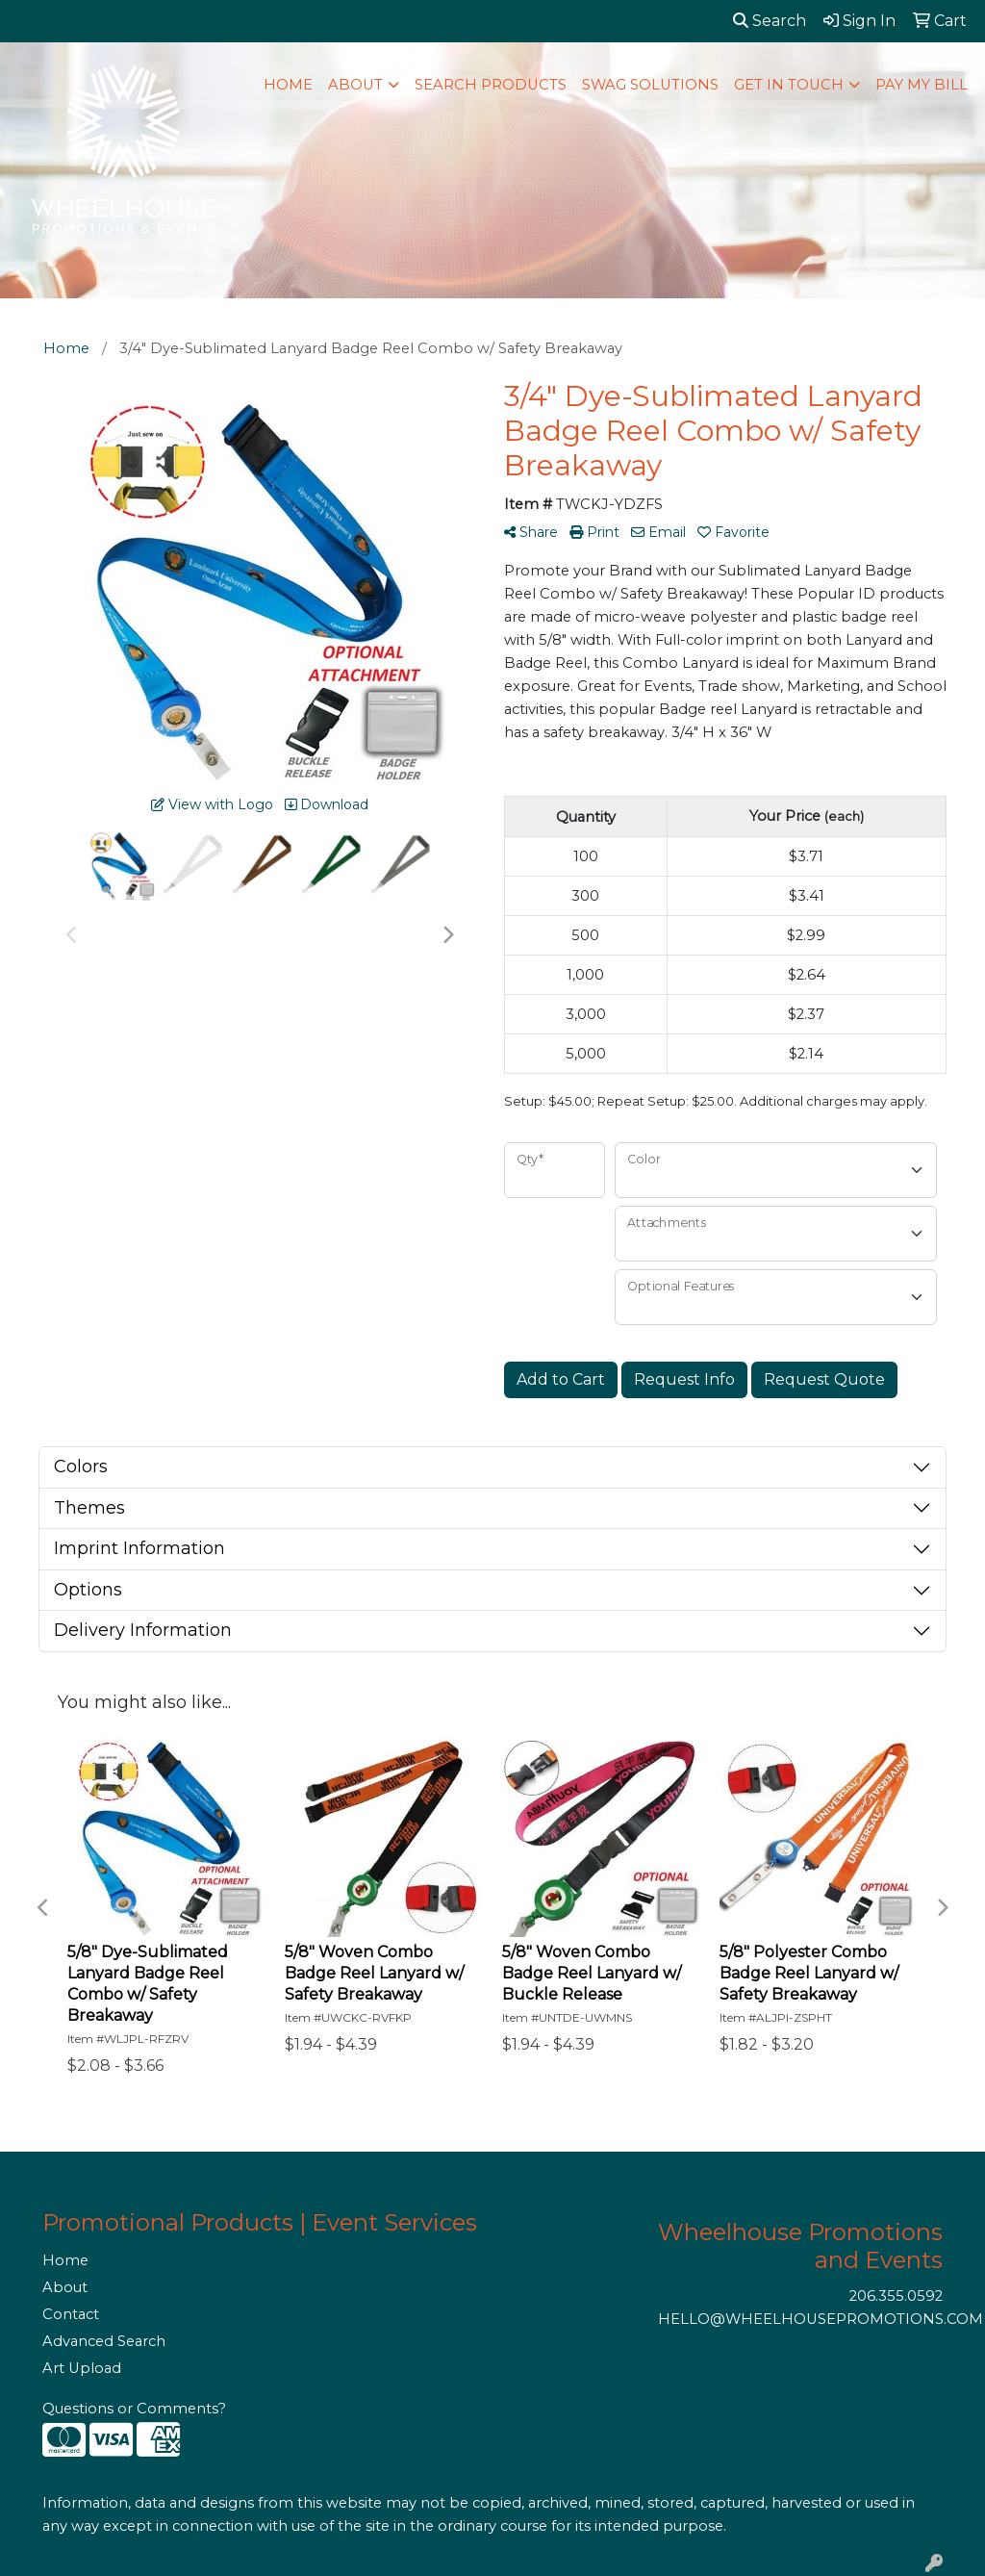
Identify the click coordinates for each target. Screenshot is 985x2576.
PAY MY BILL (921, 84)
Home (65, 2260)
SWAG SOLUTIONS (650, 84)
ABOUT (355, 84)
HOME (288, 84)
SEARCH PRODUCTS (491, 84)
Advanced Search (103, 2341)
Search (769, 21)
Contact (70, 2314)
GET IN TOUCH (789, 84)
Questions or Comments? (134, 2408)
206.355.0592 (896, 2296)
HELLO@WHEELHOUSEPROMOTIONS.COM (820, 2319)
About (65, 2287)
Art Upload (81, 2368)
